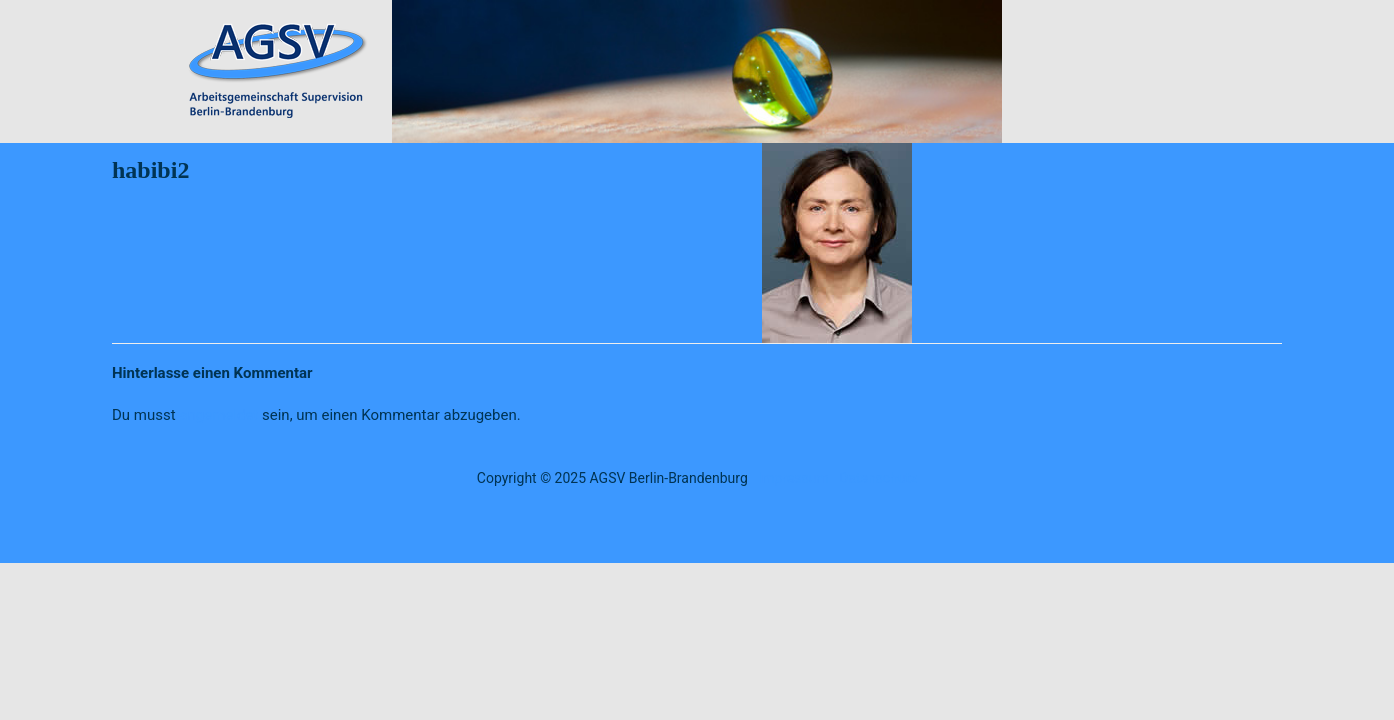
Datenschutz (878, 478)
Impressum (793, 478)
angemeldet (218, 415)
